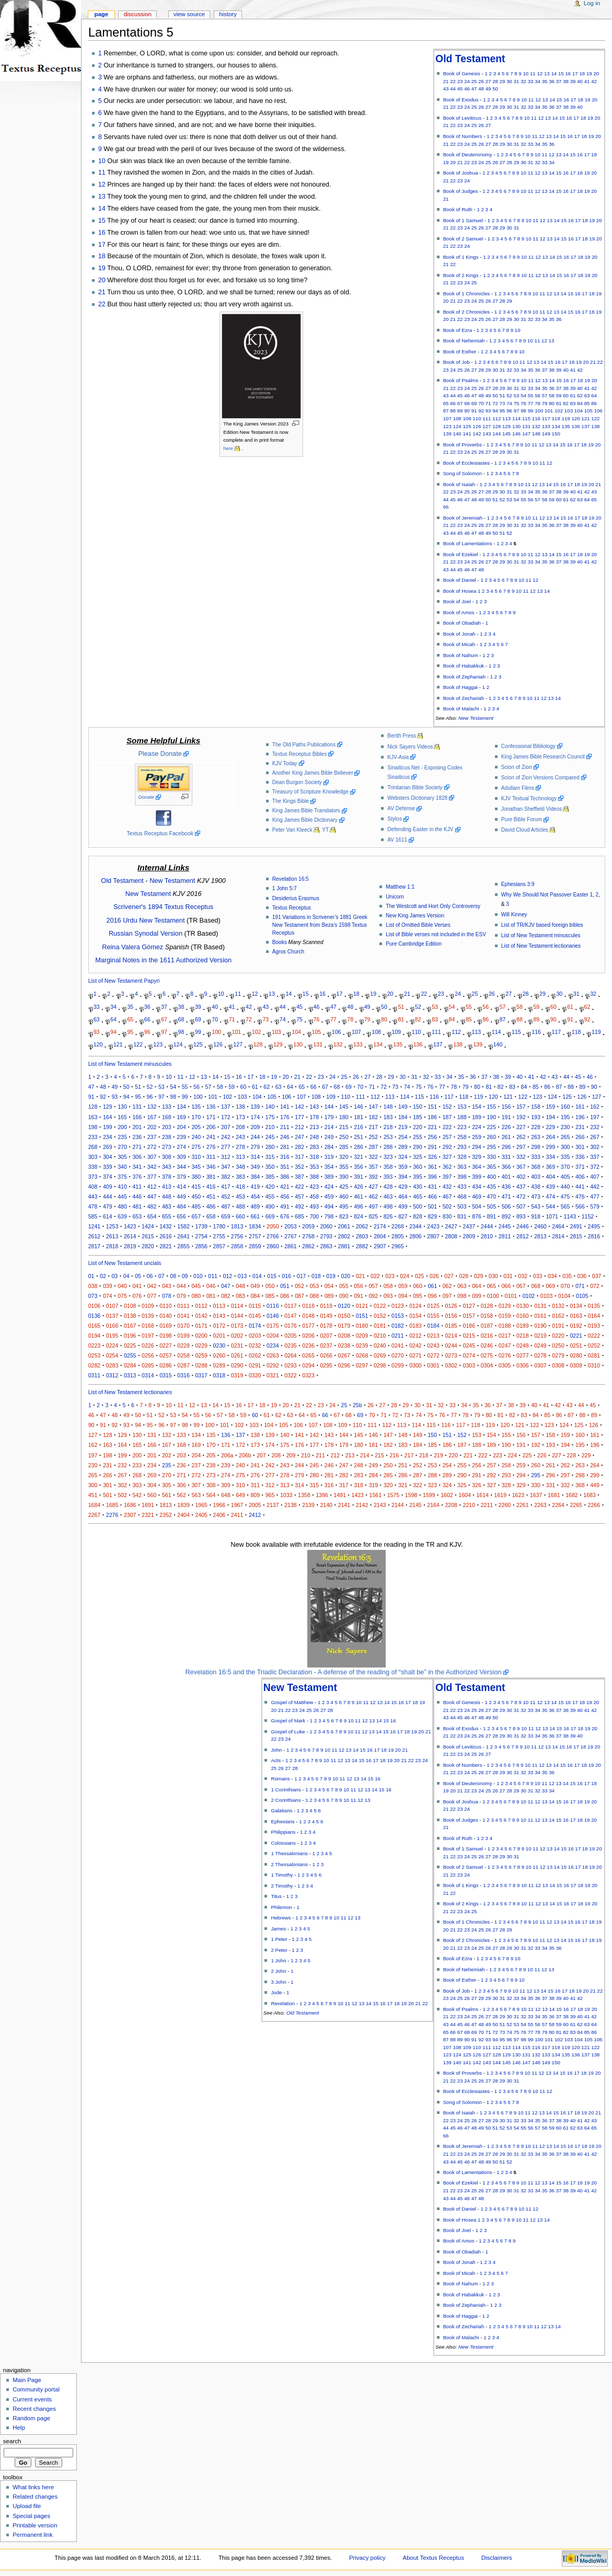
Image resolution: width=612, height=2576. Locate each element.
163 (93, 1117)
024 (405, 1276)
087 (299, 1296)
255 (417, 1137)
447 (152, 1196)
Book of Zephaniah (464, 677)
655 (166, 1216)
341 (137, 1167)
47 (474, 88)
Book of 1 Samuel (463, 220)
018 (316, 1276)
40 (580, 81)
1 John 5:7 (284, 888)
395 (417, 1177)
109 (467, 418)
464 (403, 1196)
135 (566, 426)
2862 (308, 1246)
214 (329, 1127)
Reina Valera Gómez (132, 947)
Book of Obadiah (462, 623)
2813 (540, 1236)
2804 (380, 1236)
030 (493, 1276)
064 (476, 1286)
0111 (183, 1306)
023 (390, 1276)
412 (152, 1186)
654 (152, 1216)
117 (546, 418)
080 (196, 1296)
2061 (344, 1226)
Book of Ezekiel (460, 554)
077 (152, 1296)
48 (481, 88)
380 (196, 1177)
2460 (540, 1226)
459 (329, 1196)
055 (344, 1286)
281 (285, 1147)
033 (537, 1276)
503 (462, 1206)
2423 (433, 1226)
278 (240, 1147)
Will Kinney (514, 914)
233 (93, 1137)
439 (550, 1186)
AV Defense (401, 808)
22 (453, 81)
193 (535, 1117)
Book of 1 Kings (461, 257)
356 (358, 1167)
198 (93, 1127)
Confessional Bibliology (528, 746)
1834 (255, 1226)
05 (138, 1276)
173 (240, 1117)
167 (152, 1117)
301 (580, 1147)
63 (587, 395)
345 (196, 1167)
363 (462, 1167)
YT (325, 830)
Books (279, 942)
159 (550, 1106)
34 (537, 81)
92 (481, 410)
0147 (290, 1316)
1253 (112, 1226)
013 (242, 1276)
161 (580, 1106)
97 (516, 410)
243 (240, 1137)
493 (314, 1206)
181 (358, 1117)
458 (314, 1196)
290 (417, 1147)
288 (388, 1147)
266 (580, 1137)
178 (314, 1117)
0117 (290, 1306)
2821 (165, 1246)
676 (285, 1216)
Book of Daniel (459, 580)
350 (270, 1167)
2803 (362, 1236)
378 (166, 1177)
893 (521, 1216)
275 (196, 1147)
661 (255, 1216)
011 (212, 1276)
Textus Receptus (291, 908)
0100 (493, 1296)
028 (464, 1276)
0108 (130, 1306)
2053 (290, 1226)
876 (476, 1216)
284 (329, 1147)
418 (240, 1186)
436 (506, 1186)
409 (107, 1186)
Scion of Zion (516, 767)
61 (573, 395)
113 (506, 418)
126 (476, 426)
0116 (273, 1306)
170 (196, 1117)
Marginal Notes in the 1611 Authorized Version (163, 960)
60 (566, 395)
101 (549, 410)
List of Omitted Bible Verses (418, 925)
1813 (237, 1226)
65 (446, 403)
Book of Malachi (461, 708)
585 (93, 1216)
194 (550, 1117)
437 (521, 1186)
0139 (148, 1316)
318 (314, 1157)
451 (211, 1196)
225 (491, 1127)
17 (575, 73)
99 (531, 410)
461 (358, 1196)
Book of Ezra (457, 330)
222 (447, 1127)
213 (314, 1127)
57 (545, 395)
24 (467, 81)
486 (211, 1206)
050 (270, 1286)
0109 (148, 1306)
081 (211, 1296)
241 (211, 1137)
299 (550, 1147)
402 (521, 1177)
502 (447, 1206)
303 (93, 1157)
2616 (165, 1236)
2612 (94, 1236)
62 (580, 395)
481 (137, 1206)
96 (509, 410)
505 (491, 1206)
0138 (130, 1316)
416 (211, 1186)
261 (506, 1137)
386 (285, 1177)
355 (344, 1167)
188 (462, 1117)
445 (122, 1196)
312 (225, 1157)
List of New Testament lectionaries (541, 946)
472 (521, 1196)
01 (91, 1276)
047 (225, 1286)
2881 (344, 1246)
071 (580, 1286)
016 (287, 1276)
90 (467, 410)
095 (417, 1296)
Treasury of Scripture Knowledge (310, 792)
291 (432, 1147)
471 (506, 1196)
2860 (273, 1246)
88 (453, 410)
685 (299, 1216)
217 (373, 1127)
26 (481, 81)
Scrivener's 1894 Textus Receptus (163, 907)
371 (580, 1167)
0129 (505, 1306)
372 (594, 1167)
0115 (255, 1306)
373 (93, 1177)
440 (565, 1186)
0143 (219, 1316)
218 (388, 1127)
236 (137, 1137)
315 (270, 1157)
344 (181, 1167)
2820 (148, 1246)
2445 (505, 1226)
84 (580, 403)
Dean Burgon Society (297, 782)
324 (403, 1157)
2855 (183, 1246)
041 (137, 1286)
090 (344, 1296)
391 (358, 1177)
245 (270, 1137)
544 (550, 1206)
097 (447, 1296)
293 (462, 1147)
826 (388, 1216)
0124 (415, 1306)
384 (255, 1177)
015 (271, 1276)
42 (594, 81)
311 (211, 1157)
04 (126, 1276)
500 (417, 1206)
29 (502, 81)
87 (446, 410)
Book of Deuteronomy (467, 154)
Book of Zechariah (463, 698)
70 (481, 403)
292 (447, 1147)
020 (346, 1276)
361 (432, 1167)
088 (314, 1296)
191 (506, 1117)
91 (474, 410)
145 (506, 433)
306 (137, 1157)
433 (462, 1186)
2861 (290, 1246)
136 (575, 426)
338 (93, 1167)
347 (225, 1167)
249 (329, 1137)
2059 (308, 1226)
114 (516, 418)
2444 (487, 1226)
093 (388, 1296)
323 (388, 1157)
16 (568, 73)
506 (506, 1206)
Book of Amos (459, 612)
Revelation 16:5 (290, 879)
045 (196, 1286)
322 (373, 1157)
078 (166, 1296)
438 (535, 1186)
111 (486, 418)
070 (565, 1286)
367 (521, 1167)
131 (526, 426)
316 (285, 1157)
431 (432, 1186)
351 (285, 1167)
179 (329, 1117)
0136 (94, 1316)
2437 (469, 1226)
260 (491, 1137)
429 (403, 1186)
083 (240, 1296)
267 (594, 1137)
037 (597, 1276)
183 (388, 1117)
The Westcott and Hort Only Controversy (433, 906)
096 (432, 1296)
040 (122, 1286)
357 (373, 1167)
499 (403, 1206)
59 (559, 395)
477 (594, 1196)
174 (255, 1117)
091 (358, 1296)
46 (467, 88)
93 (488, 410)
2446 (522, 1226)
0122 (380, 1306)
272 (152, 1147)
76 (523, 403)
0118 (308, 1306)
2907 (380, 1246)
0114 (237, 1306)
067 (521, 1286)
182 (373, 1117)
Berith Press (401, 736)
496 (358, 1206)
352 (299, 1167)
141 (467, 433)
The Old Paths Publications (304, 745)
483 (166, 1206)
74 (509, 403)
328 (462, 1157)
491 (285, 1206)
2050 (273, 1226)
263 (535, 1137)
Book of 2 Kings (461, 275)
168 (166, 1117)
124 (457, 426)
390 (344, 1177)
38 (566, 81)
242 (225, 1137)
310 (196, 1157)
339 (107, 1167)
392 (373, 1177)
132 (536, 426)
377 (152, 1177)
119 (566, 418)
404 (550, 1177)
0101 (511, 1296)
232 (594, 1127)
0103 (546, 1296)
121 (585, 418)
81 (559, 403)
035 (567, 1276)
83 (573, 403)
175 (270, 1117)
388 (314, 1177)
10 (525, 73)
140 (457, 433)
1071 (552, 1216)
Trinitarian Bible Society (414, 787)
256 (432, 1137)
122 (595, 418)
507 (521, 1206)
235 (122, 1137)
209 (255, 1127)
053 (314, 1286)
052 (299, 1286)
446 (137, 1196)
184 (403, 1117)
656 (181, 1216)
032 (523, 1276)
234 (107, 1137)
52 (509, 395)
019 (331, 1276)
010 (198, 1276)
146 (516, 433)
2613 (112, 1236)
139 (447, 433)
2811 (505, 1236)
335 (565, 1157)
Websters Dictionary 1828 (417, 798)
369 (550, 1167)
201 (137, 1127)
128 (496, 426)
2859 (255, 1246)
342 (152, 1167)
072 (594, 1286)
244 (255, 1137)
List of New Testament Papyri (124, 981)
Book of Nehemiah (464, 340)
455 (270, 1196)
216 (358, 1127)
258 (462, 1137)
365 (491, 1167)
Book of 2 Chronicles (466, 312)
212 (299, 1127)
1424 (148, 1226)
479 (107, 1206)
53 (516, 395)
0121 (362, 1306)
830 (447, 1216)
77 (531, 403)
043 (166, 1286)
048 (240, 1286)
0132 (558, 1306)
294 (476, 1147)
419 (255, 1186)
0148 (308, 1316)
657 (196, 1216)
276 (211, 1147)
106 (598, 410)
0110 (165, 1306)
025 (419, 1276)
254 (403, 1137)
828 (417, 1216)
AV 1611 (397, 840)
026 (434, 1276)
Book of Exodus (461, 99)
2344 (415, 1226)
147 (526, 433)
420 (270, 1186)
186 (432, 1117)
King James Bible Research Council (543, 757)
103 (568, 410)
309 (181, 1157)
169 (181, 1117)
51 (502, 395)
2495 (594, 1226)
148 (536, 433)
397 (447, 1177)
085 (270, 1296)
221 (432, 1127)
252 (373, 1137)
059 (403, 1286)
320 (344, 1157)
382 (225, 1177)
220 (417, 1127)
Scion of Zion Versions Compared (540, 777)
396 (432, 1177)
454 (255, 1196)
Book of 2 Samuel (463, 239)
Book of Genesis (461, 73)
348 (240, 1167)
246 (285, 1137)
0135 (594, 1306)
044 (181, 1286)
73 (502, 403)
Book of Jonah (459, 634)
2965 (397, 1246)
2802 (344, 1236)
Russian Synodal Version (145, 933)
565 (565, 1206)
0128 (487, 1306)
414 (181, 1186)
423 (314, 1186)
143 (486, 433)
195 (565, 1117)
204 (181, 1127)
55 (531, 395)
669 (270, 1216)
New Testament (475, 718)
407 (594, 1177)
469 (476, 1196)
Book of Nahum (460, 655)
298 (535, 1147)
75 (516, 403)
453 (240, 1196)
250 (344, 1137)
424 (329, 1186)
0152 (380, 1316)
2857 (219, 1246)
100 (539, 410)
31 (516, 81)
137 (585, 426)
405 (565, 1177)
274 (181, 1147)
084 (255, 1296)
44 (453, 88)
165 (122, 1117)
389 (329, 1177)
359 (403, 1167)
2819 (130, 1246)
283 (314, 1147)
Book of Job (456, 362)
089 (329, 1296)
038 (93, 1286)
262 (521, 1137)
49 (488, 88)
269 (107, 1147)
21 (446, 81)
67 (460, 403)
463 (388, 1196)
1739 (201, 1226)
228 (535, 1127)
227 (521, 1127)
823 (344, 1216)
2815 (576, 1236)
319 (329, 1157)
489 (255, 1206)
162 (594, 1106)
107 (447, 418)
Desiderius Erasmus (295, 898)
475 (565, 1196)
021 (360, 1276)
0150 (344, 1316)
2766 (273, 1236)
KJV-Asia (398, 757)
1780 (219, 1226)
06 (150, 1276)
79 (545, 403)
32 (523, 81)
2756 (237, 1236)
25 (474, 81)
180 (344, 1117)
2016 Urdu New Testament (145, 920)
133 (546, 426)
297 (521, 1147)
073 (93, 1296)
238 (166, 1137)
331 (506, 1157)
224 (476, 1127)
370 (565, 1167)
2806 (415, 1236)
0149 (326, 1316)
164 (107, 1117)
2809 (469, 1236)
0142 (201, 1316)
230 (565, 1127)
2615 (148, 1236)
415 (196, 1186)
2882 (362, 1246)
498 (388, 1206)
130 (516, 426)
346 (211, 1167)
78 (537, 403)
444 (107, 1196)
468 (462, 1196)
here (228, 448)
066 (506, 1286)
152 (447, 1106)
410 (122, 1186)
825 (373, 1216)
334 (550, 1157)
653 (137, 1216)
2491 (576, 1226)
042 (152, 1286)
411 (137, 1186)
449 (181, 1196)
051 (285, 1286)
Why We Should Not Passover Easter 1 (547, 895)
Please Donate (160, 753)
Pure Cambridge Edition (414, 944)
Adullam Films (517, 788)
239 (181, 1137)
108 (457, 418)
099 (476, 1296)
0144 (237, 1316)
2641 (183, 1236)
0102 (529, 1296)
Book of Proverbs (462, 444)
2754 (201, 1236)
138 (595, 426)
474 (550, 1196)
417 (225, 1186)
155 (491, 1106)
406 (580, 1177)
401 (506, 1177)
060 (417, 1286)
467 (447, 1196)
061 (432, 1286)
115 (526, 418)
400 (491, 1177)
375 (122, 1177)
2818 (112, 1246)
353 (314, 1167)
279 (255, 1147)
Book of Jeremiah (463, 518)
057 (373, 1286)
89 (460, 410)
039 (107, 1286)
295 (491, 1147)
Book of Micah (459, 644)
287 (373, 1147)
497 (373, 1206)
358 (388, 1167)
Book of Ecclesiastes (466, 463)
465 (417, 1196)
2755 (219, 1236)
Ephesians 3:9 (518, 884)
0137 (112, 1316)
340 (122, 1167)
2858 (237, 1246)
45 (460, 88)
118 (556, 418)
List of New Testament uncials (124, 1263)
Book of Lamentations (467, 543)
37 (559, 81)
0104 (564, 1296)
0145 (255, 1316)
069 (550, 1286)
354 (329, 1167)
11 (533, 73)
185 (417, 1117)
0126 (451, 1306)
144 (496, 433)
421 (285, 1186)
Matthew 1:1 (400, 887)
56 (537, 395)
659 (225, 1216)
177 (299, 1117)
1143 (570, 1216)
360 (417, 1167)
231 (580, 1127)
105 (588, 410)
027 (449, 1276)
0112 (201, 1306)
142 (476, 433)
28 (495, 81)
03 (114, 1276)
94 (495, 410)
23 (460, 81)
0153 (397, 1316)
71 (488, 403)
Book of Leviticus (462, 118)
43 (446, 88)
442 (594, 1186)
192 (521, 1117)
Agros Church (288, 951)
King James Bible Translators (306, 810)
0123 (397, 1306)
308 (166, 1157)
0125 (433, 1306)
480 (122, 1206)
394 (403, 1177)
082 (225, 1296)
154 (476, 1106)
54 (523, 395)
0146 (273, 1316)
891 (491, 1216)
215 (344, 1127)
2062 (362, 1226)
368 (535, 1167)
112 (496, 418)
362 (447, 1167)
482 (152, 1206)
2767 (290, 1236)
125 (467, 426)
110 (476, 418)
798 (329, 1216)
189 (476, 1117)
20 (596, 73)
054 (329, 1286)
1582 (183, 1226)
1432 (165, 1226)
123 (447, 426)
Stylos (394, 819)
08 (173, 1276)
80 (552, 403)
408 (93, 1186)
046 (211, 1286)
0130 (522, 1306)
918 (535, 1216)
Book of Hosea (460, 591)
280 (270, 1147)
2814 (558, 1236)
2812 (522, 1236)
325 (417, 1157)
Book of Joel (457, 601)
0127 (469, 1306)
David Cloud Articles (524, 830)
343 (166, 1167)
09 (185, 1276)
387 (299, 1177)
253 (388, 1137)
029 (478, 1276)
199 (107, 1127)
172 (225, 1117)
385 (270, 1177)
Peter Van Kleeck (292, 830)
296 (506, 1147)
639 (122, 1216)
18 (582, 73)
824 (358, 1216)
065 (491, 1286)
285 (344, 1147)
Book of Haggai (460, 687)
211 (285, 1127)
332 (521, 1157)
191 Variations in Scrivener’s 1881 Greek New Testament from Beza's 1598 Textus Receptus (319, 925)
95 (502, 410)
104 (578, 410)
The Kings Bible (290, 801)
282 (299, 1147)
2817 (94, 1246)
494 (329, 1206)
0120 (344, 1306)
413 (166, 1186)
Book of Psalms (460, 380)
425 (344, 1186)
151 (432, 1106)
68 (467, 403)
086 (285, 1296)
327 (447, 1157)
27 (488, 81)
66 (453, 403)
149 (546, 433)
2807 (433, 1236)
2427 (451, 1226)
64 (594, 395)
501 (432, 1206)
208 (240, 1127)
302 (594, 1147)
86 (594, 403)
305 (122, 1157)
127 (486, 426)
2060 (326, 1226)
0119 (326, 1306)
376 (137, 1177)
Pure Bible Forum (521, 819)
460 (344, 1196)
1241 (94, 1226)
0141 (183, 1316)
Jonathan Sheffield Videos (531, 809)
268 (93, 1147)
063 (462, 1286)
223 (462, 1127)
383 (240, 1177)
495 (344, 1206)
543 (535, 1206)
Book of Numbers (462, 136)
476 (580, 1196)
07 (161, 1276)
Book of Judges (460, 191)
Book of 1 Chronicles (466, 293)
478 (93, 1206)
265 (565, 1137)
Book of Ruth (457, 209)
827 (403, 1216)
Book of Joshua (460, 173)
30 (509, 81)
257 (447, 1137)
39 (573, 81)
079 (181, 1296)
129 (506, 426)
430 (417, 1186)
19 (589, 73)
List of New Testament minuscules (541, 935)
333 (535, 1157)
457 (299, 1196)
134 (556, 426)
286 (358, 1147)
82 (566, 403)
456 (285, 1196)
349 (255, 1167)
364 (476, 1167)
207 (225, 1127)
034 (552, 1276)
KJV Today (284, 763)
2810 (487, 1236)
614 (107, 1216)
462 (373, 1196)
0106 (94, 1306)
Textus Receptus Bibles (299, 754)
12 (539, 73)
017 (301, 1276)
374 (107, 1177)
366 (506, 1167)
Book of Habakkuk (463, 666)
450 (196, 1196)
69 (474, 403)
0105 (582, 1296)
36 (552, 81)
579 (594, 1206)
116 (536, 418)
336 (580, 1157)
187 (447, 1117)
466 (432, 1196)
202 (152, 1127)
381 (211, 1177)
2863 (326, 1246)
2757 (255, 1236)
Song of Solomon (462, 473)
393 (388, 1177)
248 (314, 1137)
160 (565, 1106)
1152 (588, 1216)
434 (476, 1186)
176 (285, 1117)
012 (228, 1276)
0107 (112, 1306)
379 (181, 1177)
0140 (165, 1316)
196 (580, 1117)
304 (107, 1157)
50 (495, 88)
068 (535, 1286)
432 (447, 1186)
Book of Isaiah (459, 484)
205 (196, 1127)
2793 (326, 1236)
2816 (594, 1236)
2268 (397, 1226)
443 (93, 1196)
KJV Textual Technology (529, 798)
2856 (201, 1246)
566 (580, 1206)
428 (388, 1186)
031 (508, 1276)
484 (181, 1206)
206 (211, 1127)
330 (491, 1157)
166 (137, 1117)
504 (476, 1206)
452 (225, 1196)
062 (447, 1286)
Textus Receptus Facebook (159, 833)
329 (476, 1157)
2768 (308, 1236)
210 (270, 1127)
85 (587, 403)
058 (388, 1286)
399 (476, 1177)
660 (240, 1216)
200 (122, 1127)
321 (358, 1157)
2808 (451, 1236)
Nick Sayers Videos (410, 747)
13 (547, 73)
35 (545, 81)
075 (122, 1296)
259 (476, 1137)
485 (196, 1206)
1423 (130, 1226)
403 (535, 1177)
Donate (146, 797)
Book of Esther (460, 351)
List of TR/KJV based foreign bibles (542, 925)
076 (137, 1296)
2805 (397, 1236)
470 (491, 1196)
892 (506, 1216)
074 (107, 1296)
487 (225, 1206)
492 (299, 1206)
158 (535, 1106)
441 (580, 1186)
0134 (576, 1306)
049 (255, 1286)
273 (166, 1147)
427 (373, 1186)
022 (375, 1276)
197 (594, 1117)
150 (556, 433)
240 (196, 1137)
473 (535, 1196)
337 (594, 1157)
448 (166, 1196)
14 (554, 73)
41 (587, 81)
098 (462, 1296)
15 (561, 73)
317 (299, 1157)
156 (506, 1106)
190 (491, 1117)
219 (403, 1127)
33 (531, 81)
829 (432, 1216)
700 (314, 1216)
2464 (558, 1226)
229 (550, 1127)
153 (462, 1106)
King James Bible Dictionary (305, 820)
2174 (380, 1226)
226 (506, 1127)
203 (166, 1127)
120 (575, 418)
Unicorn (395, 897)
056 (358, 1286)
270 (122, 1147)
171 (211, 1117)
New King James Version (415, 915)
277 (225, 1147)
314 (255, 1157)
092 (373, 1296)
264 (550, 1137)
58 (552, 395)
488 (240, 1206)
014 (257, 1276)
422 (299, 1186)
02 (103, 1276)
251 (358, 1137)
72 (495, 403)
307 (152, 1157)
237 (152, 1137)
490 (270, 1206)
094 (403, 1296)
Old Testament (470, 58)
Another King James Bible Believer (312, 773)
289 (403, 1147)
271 (137, 1147)
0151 (362, 1316)
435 (491, 1186)
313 (240, 1157)
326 (432, 1157)
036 (582, 1276)
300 (565, 1147)
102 (559, 410)
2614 (130, 1236)
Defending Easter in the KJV (420, 829)
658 (211, 1216)
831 (462, 1216)
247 (299, 1137)
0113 (219, 1306)
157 (521, 1106)
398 (462, 1177)
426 (358, 1186)
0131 (540, 1306)
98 (523, 410)
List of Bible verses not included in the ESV (436, 934)
